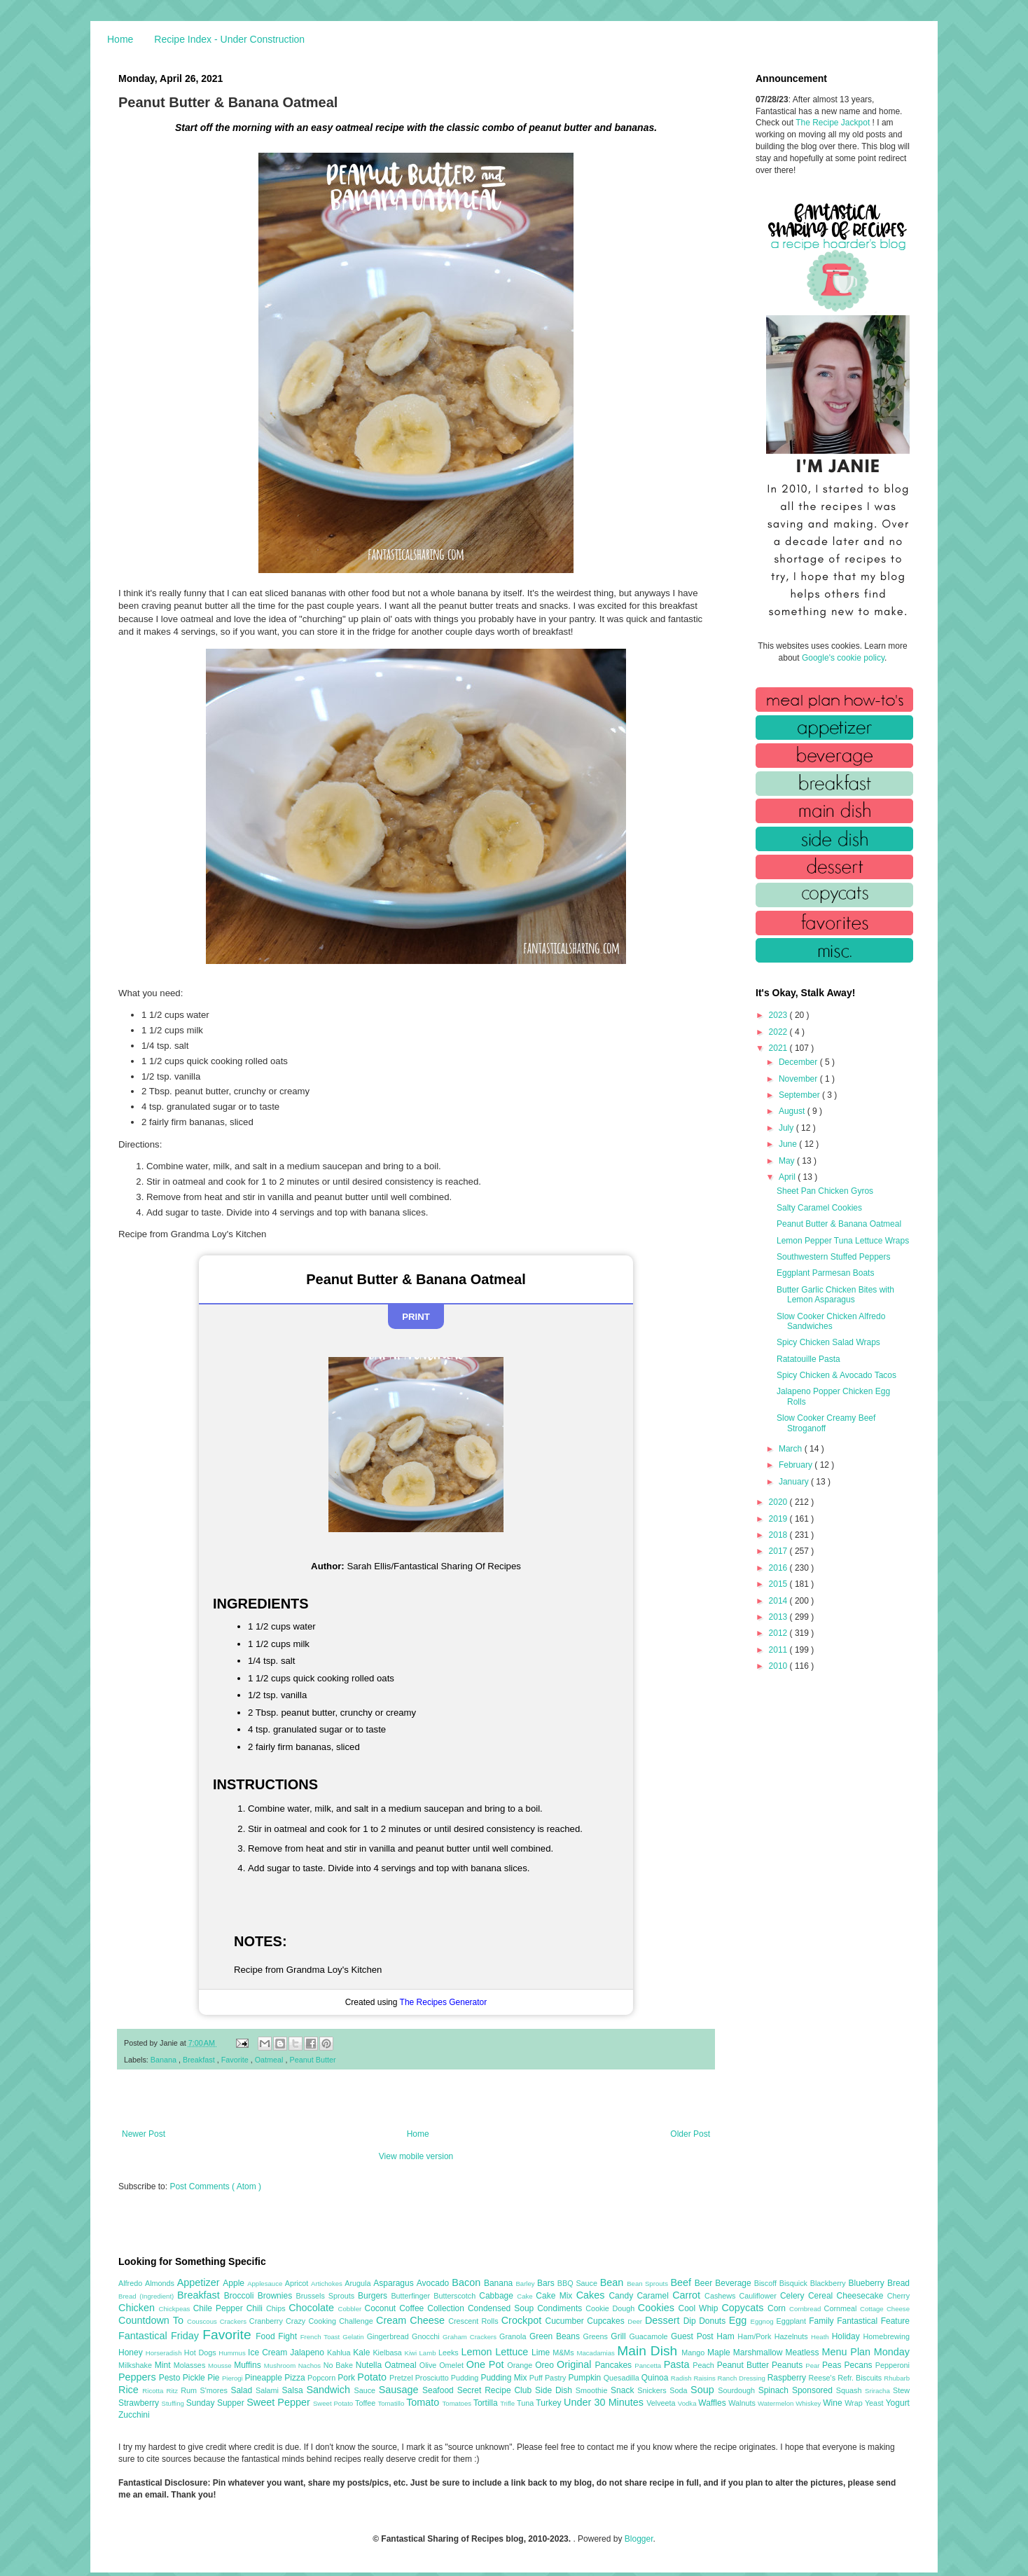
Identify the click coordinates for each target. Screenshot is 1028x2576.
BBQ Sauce (578, 2283)
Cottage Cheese (885, 2309)
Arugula (359, 2283)
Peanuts (788, 2365)
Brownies (277, 2296)
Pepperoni (892, 2365)
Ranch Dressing (742, 2378)
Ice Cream (269, 2352)
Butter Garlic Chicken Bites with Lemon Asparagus (835, 1294)
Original (576, 2364)
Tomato (424, 2402)
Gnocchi (427, 2336)
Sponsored (814, 2390)
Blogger (639, 2539)
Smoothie (593, 2390)
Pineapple (264, 2378)
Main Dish (649, 2350)
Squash (850, 2390)
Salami (269, 2390)
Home (120, 39)
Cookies (658, 2307)
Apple (235, 2283)
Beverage (734, 2283)
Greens (597, 2336)
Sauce (366, 2390)
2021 (779, 1048)
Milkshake (136, 2365)
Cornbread (806, 2309)
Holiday (847, 2336)
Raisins (705, 2378)
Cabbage (498, 2296)
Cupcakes (607, 2321)
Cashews (721, 2296)
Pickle (195, 2378)
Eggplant (792, 2321)
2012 (779, 1633)
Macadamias (596, 2353)
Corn (778, 2308)
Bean (613, 2282)
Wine (834, 2403)
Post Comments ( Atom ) (215, 2186)
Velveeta (662, 2403)
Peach (704, 2365)
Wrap (855, 2403)
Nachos (311, 2365)
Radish (682, 2378)
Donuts (714, 2321)
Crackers (234, 2321)
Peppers (138, 2377)
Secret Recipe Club (496, 2390)
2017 (779, 1551)
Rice (130, 2389)
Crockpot (523, 2320)
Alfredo (131, 2283)
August (793, 1111)
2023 (779, 1015)
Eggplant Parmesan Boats (825, 1273)
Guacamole (650, 2336)
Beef (682, 2282)
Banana (165, 2059)
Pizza (295, 2378)
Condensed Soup (502, 2308)
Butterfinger (412, 2296)
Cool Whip (699, 2308)
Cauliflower (759, 2296)
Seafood (439, 2390)
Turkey (550, 2403)
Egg (740, 2320)
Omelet (452, 2365)
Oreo (546, 2365)
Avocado (434, 2283)
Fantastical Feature (873, 2321)
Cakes (592, 2295)
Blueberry (867, 2283)
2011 (779, 1650)
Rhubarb (897, 2378)
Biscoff (766, 2283)
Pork (347, 2378)
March (792, 1449)
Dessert (664, 2320)
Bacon (468, 2282)
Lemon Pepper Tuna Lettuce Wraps (843, 1241)
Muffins (249, 2365)
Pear (813, 2365)
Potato (373, 2377)
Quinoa (656, 2378)
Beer (705, 2283)
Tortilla (486, 2403)
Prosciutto (433, 2378)
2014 (779, 1601)
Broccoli (241, 2296)
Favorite (236, 2059)
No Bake (340, 2365)
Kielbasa (388, 2352)
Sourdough (738, 2390)
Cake (526, 2296)
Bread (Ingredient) (147, 2296)
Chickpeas (176, 2309)
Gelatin (354, 2337)
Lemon (478, 2351)
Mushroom (281, 2365)
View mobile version (416, 2156)
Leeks (449, 2352)
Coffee (413, 2308)
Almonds (161, 2283)
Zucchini (134, 2415)
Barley (526, 2283)
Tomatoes (458, 2403)
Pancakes (614, 2365)
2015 (779, 1584)
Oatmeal (270, 2059)
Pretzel (402, 2378)
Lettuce (513, 2351)
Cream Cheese (412, 2320)
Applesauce (266, 2283)
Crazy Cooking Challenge (331, 2321)
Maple (720, 2352)
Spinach (775, 2390)
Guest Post (693, 2336)
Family (823, 2321)
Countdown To (152, 2320)
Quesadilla (622, 2378)
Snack (624, 2390)
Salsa (294, 2390)
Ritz (173, 2391)
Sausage (400, 2389)
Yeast (875, 2403)
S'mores (215, 2390)
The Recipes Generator (443, 2002)
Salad (243, 2390)
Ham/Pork (755, 2336)
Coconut (381, 2308)
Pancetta (648, 2365)
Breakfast (200, 2059)
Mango (694, 2352)
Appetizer (200, 2282)
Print (416, 1316)
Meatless (804, 2352)
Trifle (508, 2403)
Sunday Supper (216, 2403)
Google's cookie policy (843, 658)
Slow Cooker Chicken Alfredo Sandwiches (831, 1321)
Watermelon (777, 2403)
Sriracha (879, 2391)
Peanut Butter (313, 2059)
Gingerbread (389, 2336)
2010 (779, 1666)
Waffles (713, 2403)
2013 (779, 1617)
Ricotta (154, 2391)
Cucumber (566, 2321)
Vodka (688, 2403)
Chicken (138, 2307)
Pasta (678, 2364)
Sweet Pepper (279, 2402)
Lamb (428, 2353)
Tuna (526, 2403)
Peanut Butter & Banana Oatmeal (839, 1224)
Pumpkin (586, 2378)
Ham (726, 2336)
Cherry (898, 2296)
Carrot (688, 2295)
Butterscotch (456, 2296)
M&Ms (564, 2352)
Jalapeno (308, 2352)
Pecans (860, 2365)
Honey (132, 2352)
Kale (363, 2352)
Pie (214, 2378)
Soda (679, 2390)
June (789, 1144)
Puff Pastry (549, 2378)
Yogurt (898, 2403)
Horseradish (165, 2353)
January (795, 1482)
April (788, 1177)
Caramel (654, 2296)
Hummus (233, 2353)
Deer (636, 2321)
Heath (821, 2337)
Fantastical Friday (160, 2335)
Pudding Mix (504, 2378)
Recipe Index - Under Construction (229, 39)
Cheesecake (862, 2296)
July (787, 1128)
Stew (901, 2390)
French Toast (321, 2337)
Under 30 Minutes (605, 2402)
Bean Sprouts (648, 2283)
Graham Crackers (471, 2337)
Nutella (370, 2365)
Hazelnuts (793, 2336)
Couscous (203, 2321)
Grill (620, 2336)
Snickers (653, 2390)
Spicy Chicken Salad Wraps (828, 1342)
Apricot (298, 2283)
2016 (779, 1568)
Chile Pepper (219, 2308)
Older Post (690, 2134)
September (800, 1095)
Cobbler (351, 2309)
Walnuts (743, 2403)
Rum (190, 2390)
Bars (547, 2283)
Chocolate (313, 2307)
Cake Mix (556, 2296)
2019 (779, 1519)
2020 (779, 1502)
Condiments (561, 2308)
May (788, 1161)
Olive (429, 2365)
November (799, 1079)
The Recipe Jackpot (834, 123)
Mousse (221, 2365)
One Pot (486, 2364)
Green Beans (556, 2336)
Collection (447, 2308)
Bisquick (794, 2283)
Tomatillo (391, 2403)
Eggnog (764, 2321)
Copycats (744, 2307)
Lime (542, 2352)
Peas (833, 2365)
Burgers (374, 2296)
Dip (691, 2321)
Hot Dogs (201, 2352)
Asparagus (394, 2283)
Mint (164, 2365)
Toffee (366, 2403)
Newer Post (143, 2134)
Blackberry (829, 2283)
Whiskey (809, 2403)
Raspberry (788, 2378)
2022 (779, 1032)
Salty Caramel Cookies (819, 1208)
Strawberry (140, 2403)
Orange (521, 2365)
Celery (794, 2296)
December (799, 1062)
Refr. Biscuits (861, 2378)
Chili (256, 2308)
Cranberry (267, 2321)
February (796, 1465)
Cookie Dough (611, 2308)
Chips (277, 2308)
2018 (779, 1535)
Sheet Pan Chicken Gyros (825, 1191)
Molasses (191, 2365)
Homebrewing (886, 2336)
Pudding (466, 2378)
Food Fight (278, 2336)
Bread (898, 2283)
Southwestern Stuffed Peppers (834, 1257)
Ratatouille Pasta (808, 1359)
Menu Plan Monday (866, 2351)
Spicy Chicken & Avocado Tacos (836, 1375)
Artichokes (328, 2283)
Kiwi (412, 2353)
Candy (623, 2296)
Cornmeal (842, 2308)
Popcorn (322, 2378)
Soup (704, 2389)
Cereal (822, 2296)
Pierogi (233, 2378)
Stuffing (174, 2403)
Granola (514, 2336)
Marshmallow (759, 2352)
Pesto (171, 2378)
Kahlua (340, 2352)
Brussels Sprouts (327, 2296)
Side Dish (555, 2390)
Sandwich (330, 2389)
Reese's (823, 2378)
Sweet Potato (334, 2403)
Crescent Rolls (474, 2321)
